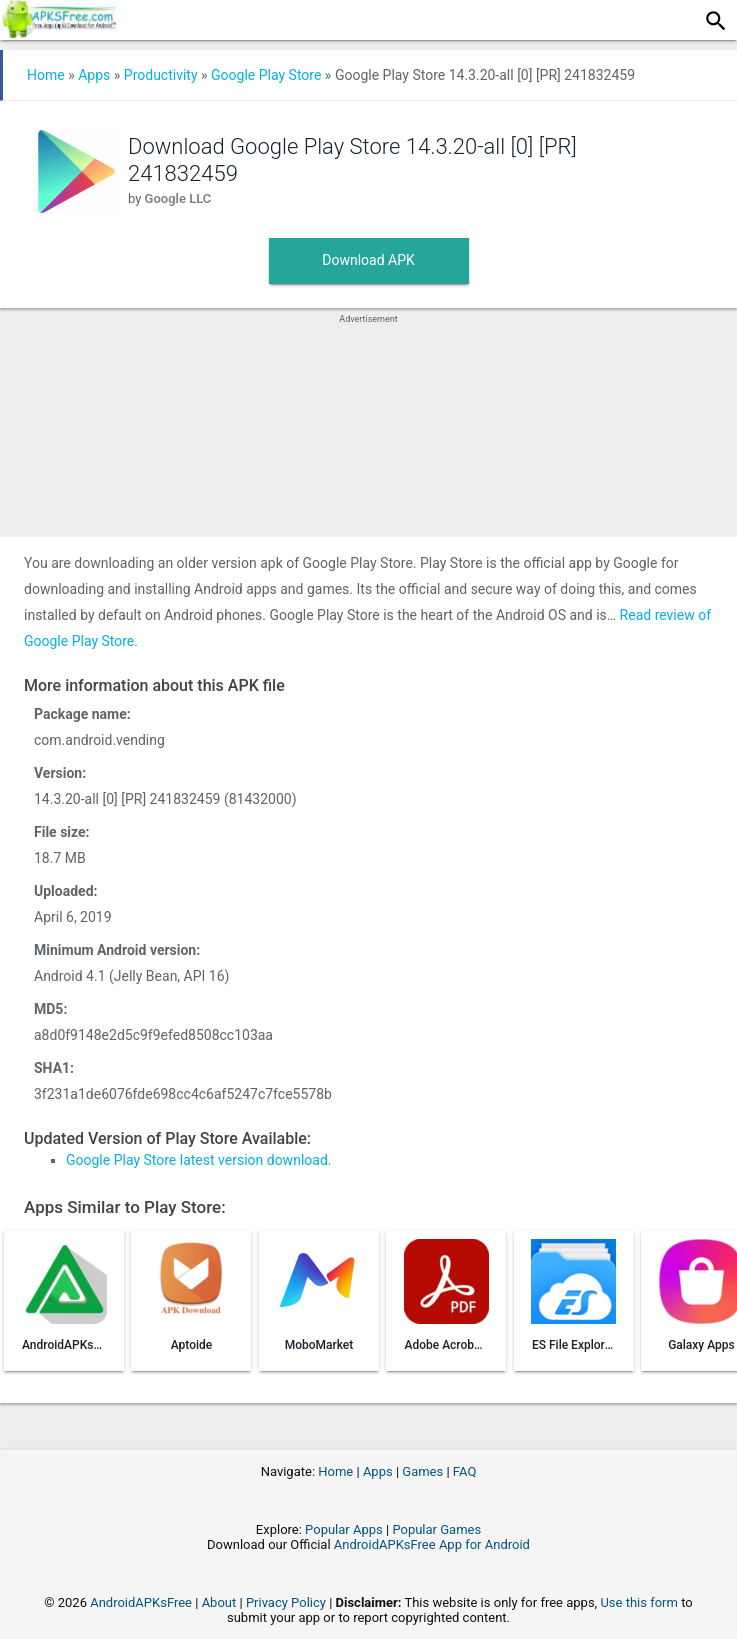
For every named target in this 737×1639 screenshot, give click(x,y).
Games (422, 1471)
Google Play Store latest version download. (198, 1160)
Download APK (368, 260)
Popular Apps (344, 1529)
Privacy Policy (286, 1602)
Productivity (161, 75)
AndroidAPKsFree (141, 1602)
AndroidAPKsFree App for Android (432, 1544)
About (219, 1602)
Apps (94, 75)
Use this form (639, 1602)
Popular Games (436, 1529)
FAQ (464, 1471)
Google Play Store (266, 75)
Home (46, 75)
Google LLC (178, 198)
